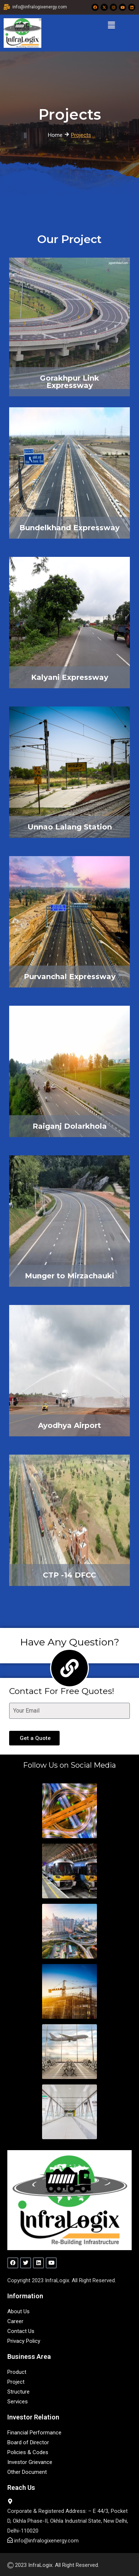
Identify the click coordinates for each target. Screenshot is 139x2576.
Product (16, 2372)
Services (17, 2401)
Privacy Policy (23, 2341)
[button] (111, 25)
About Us (18, 2311)
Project (16, 2382)
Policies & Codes (27, 2452)
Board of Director (28, 2442)
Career (15, 2321)
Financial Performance (34, 2432)
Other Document (27, 2472)
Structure (18, 2391)
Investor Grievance (29, 2462)
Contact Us (20, 2331)
